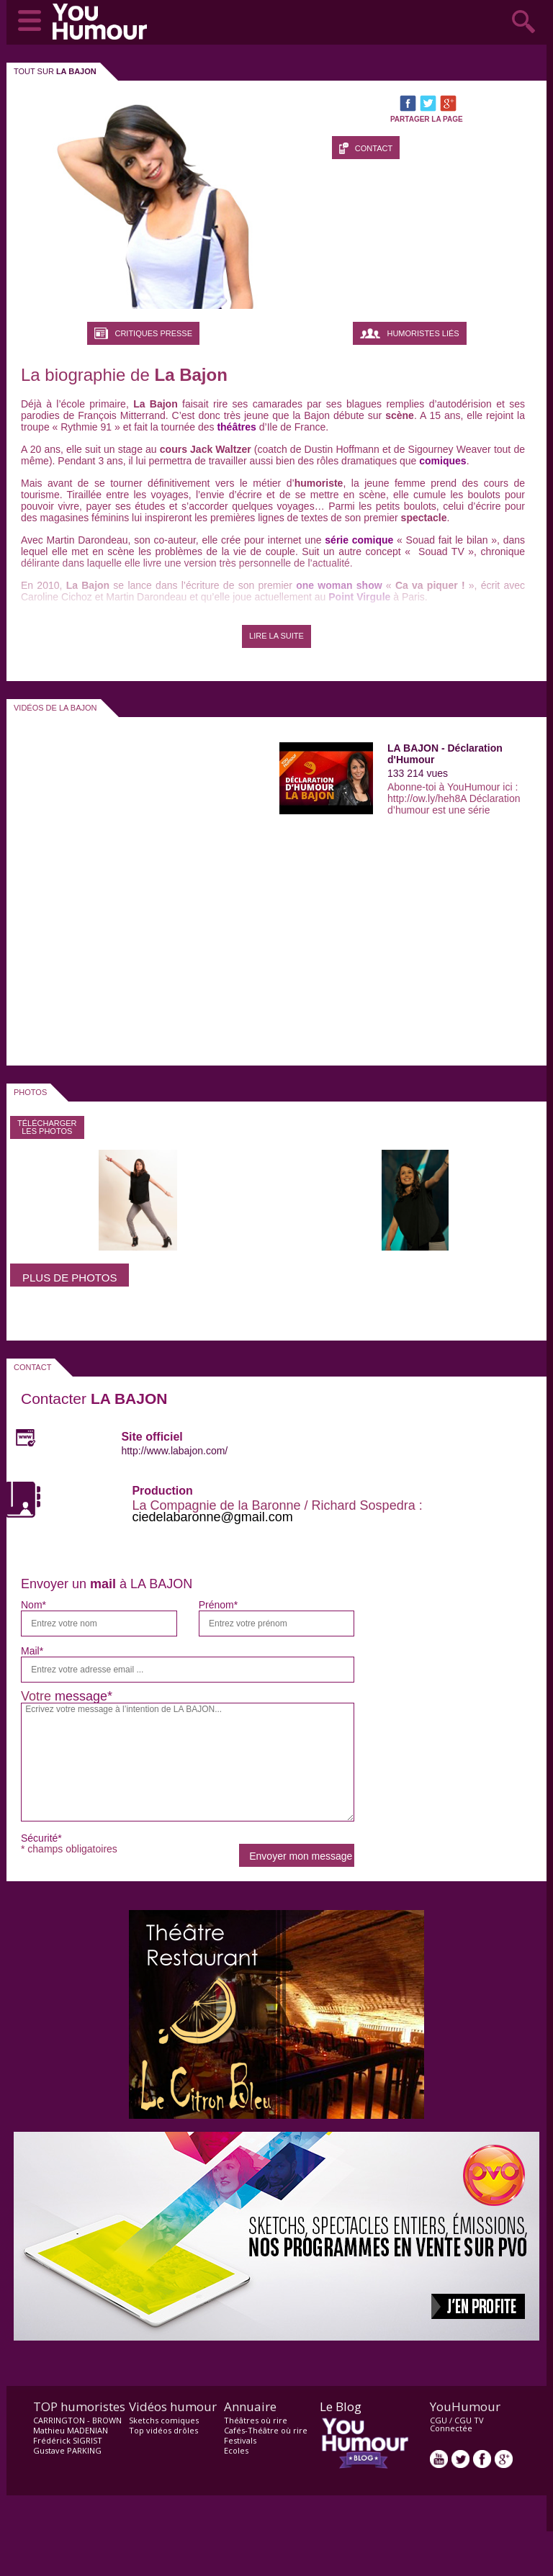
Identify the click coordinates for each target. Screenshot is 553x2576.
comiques (442, 461)
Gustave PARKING (67, 2450)
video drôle (103, 22)
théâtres (236, 427)
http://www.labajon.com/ (174, 1450)
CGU (438, 2420)
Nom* (33, 1605)
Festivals (240, 2440)
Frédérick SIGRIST (67, 2440)
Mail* (32, 1651)
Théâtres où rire (255, 2420)
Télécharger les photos (47, 1127)
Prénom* (218, 1605)
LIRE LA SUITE (276, 635)
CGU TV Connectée (457, 2424)
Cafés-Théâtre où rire (265, 2430)
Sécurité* (41, 1838)
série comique (358, 540)
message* (83, 1696)
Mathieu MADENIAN (70, 2430)
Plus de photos (69, 1277)
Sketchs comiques (164, 2420)
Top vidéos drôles (163, 2430)
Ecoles (236, 2450)
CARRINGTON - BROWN (77, 2420)
